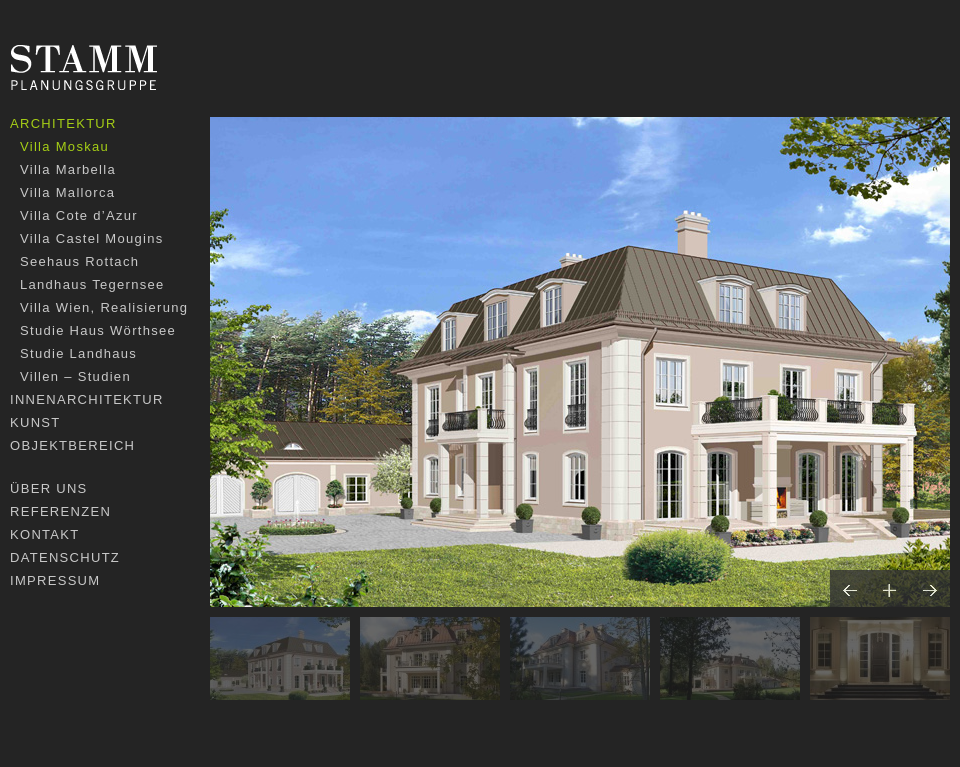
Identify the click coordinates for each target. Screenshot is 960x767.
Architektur (63, 123)
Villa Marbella (68, 169)
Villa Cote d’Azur (79, 215)
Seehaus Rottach (79, 261)
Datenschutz (65, 557)
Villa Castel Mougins (92, 238)
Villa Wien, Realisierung (104, 307)
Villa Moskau (64, 146)
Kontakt (45, 534)
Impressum (55, 580)
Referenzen (60, 511)
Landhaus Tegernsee (92, 284)
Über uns (49, 488)
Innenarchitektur (87, 399)
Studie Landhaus (78, 353)
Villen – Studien (75, 376)
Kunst (35, 422)
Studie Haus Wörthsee (98, 330)
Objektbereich (72, 445)
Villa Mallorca (67, 192)
